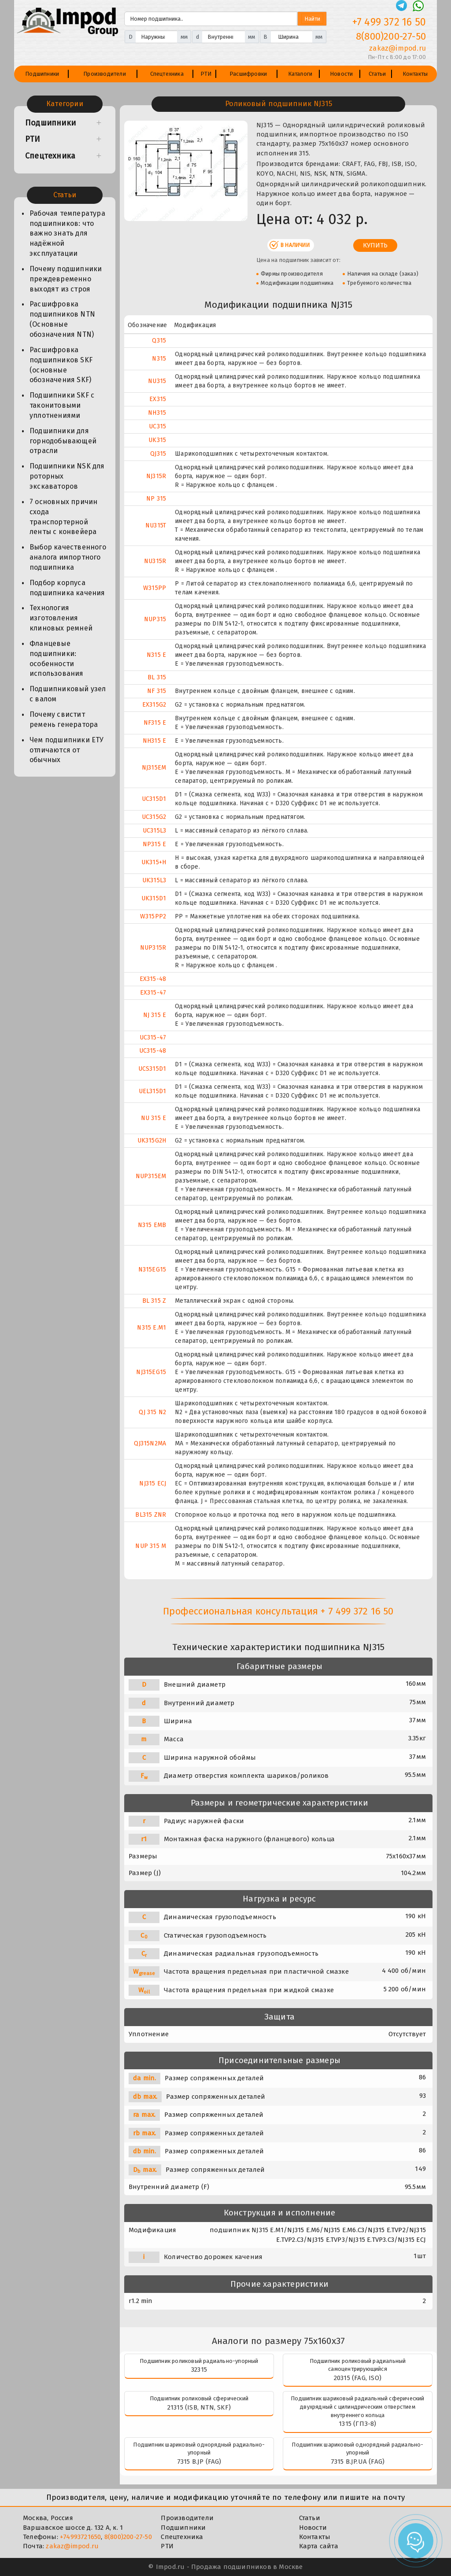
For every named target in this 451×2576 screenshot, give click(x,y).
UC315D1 (154, 799)
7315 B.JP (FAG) (199, 2461)
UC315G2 (154, 817)
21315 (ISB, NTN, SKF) (199, 2407)
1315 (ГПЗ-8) (357, 2424)
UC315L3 (154, 830)
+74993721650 (80, 2537)
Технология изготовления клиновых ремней (61, 618)
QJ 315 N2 (152, 1412)
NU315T (155, 525)
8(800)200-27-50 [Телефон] (391, 36)
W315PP (154, 588)
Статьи (377, 73)
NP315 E (154, 844)
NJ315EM (154, 767)
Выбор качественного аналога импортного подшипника (68, 557)
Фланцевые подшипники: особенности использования (57, 658)
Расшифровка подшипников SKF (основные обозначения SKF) (61, 365)
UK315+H (153, 862)
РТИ (206, 73)
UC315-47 (153, 1037)
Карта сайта (318, 2546)
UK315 (157, 440)
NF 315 (156, 691)
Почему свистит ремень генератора (64, 719)
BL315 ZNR (150, 1514)
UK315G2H (151, 1140)
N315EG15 (152, 1269)
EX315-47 (153, 992)
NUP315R (153, 947)
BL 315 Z (154, 1301)
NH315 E (154, 740)
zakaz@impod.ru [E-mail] (397, 48)
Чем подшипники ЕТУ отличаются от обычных (67, 750)
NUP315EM (151, 1176)
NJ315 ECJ (152, 1483)
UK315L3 (154, 880)
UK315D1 (153, 898)
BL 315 (157, 677)
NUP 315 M (150, 1546)
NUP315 (155, 619)
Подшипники (42, 73)
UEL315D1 (152, 1091)
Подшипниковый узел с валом (68, 694)
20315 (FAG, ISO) (357, 2378)
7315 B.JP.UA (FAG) (358, 2461)
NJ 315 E (154, 1015)
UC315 (157, 426)
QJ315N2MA (150, 1443)
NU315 (157, 381)
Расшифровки (248, 73)
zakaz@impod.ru (72, 2546)
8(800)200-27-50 (128, 2537)
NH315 (157, 412)
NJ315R (156, 476)
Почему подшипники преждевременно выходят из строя (66, 279)
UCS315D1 (152, 1068)
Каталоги (300, 73)
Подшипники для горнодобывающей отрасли (63, 441)
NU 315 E (153, 1118)
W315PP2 (153, 916)
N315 (159, 358)
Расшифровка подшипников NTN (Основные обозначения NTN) (62, 319)
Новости (341, 73)
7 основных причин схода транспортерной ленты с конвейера (63, 517)
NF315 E (155, 722)
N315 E (156, 655)
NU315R (155, 561)
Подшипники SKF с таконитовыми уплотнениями (62, 405)
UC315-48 (152, 1050)
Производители (104, 73)
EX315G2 (154, 704)
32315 (199, 2369)
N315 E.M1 (151, 1327)
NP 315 (156, 498)
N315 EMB (152, 1225)
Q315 (159, 340)
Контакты (415, 73)
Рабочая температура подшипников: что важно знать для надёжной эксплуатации (67, 233)
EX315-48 (153, 979)
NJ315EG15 (151, 1372)
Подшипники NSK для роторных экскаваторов (67, 476)
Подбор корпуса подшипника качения (67, 588)
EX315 (157, 399)
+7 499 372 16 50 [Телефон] (389, 22)
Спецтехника (167, 73)
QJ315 (158, 453)
